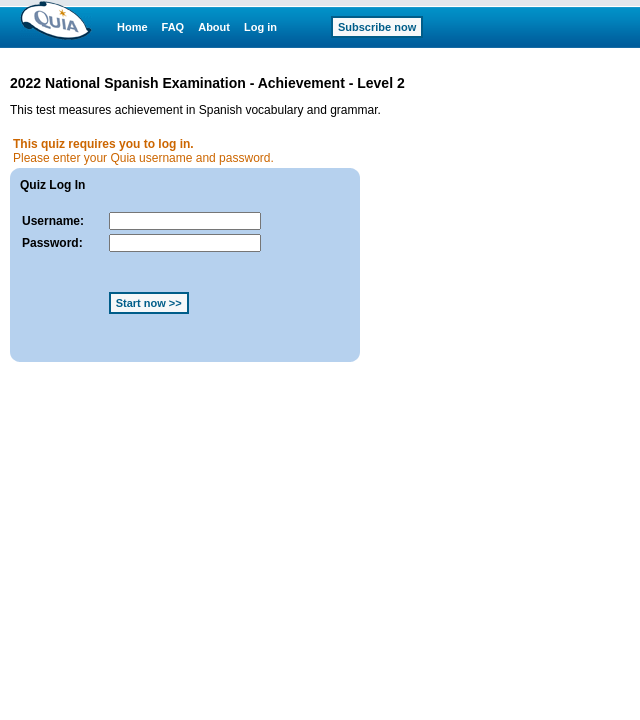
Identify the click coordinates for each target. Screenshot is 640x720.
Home (132, 27)
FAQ (173, 27)
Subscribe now (377, 27)
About (214, 27)
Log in (260, 27)
